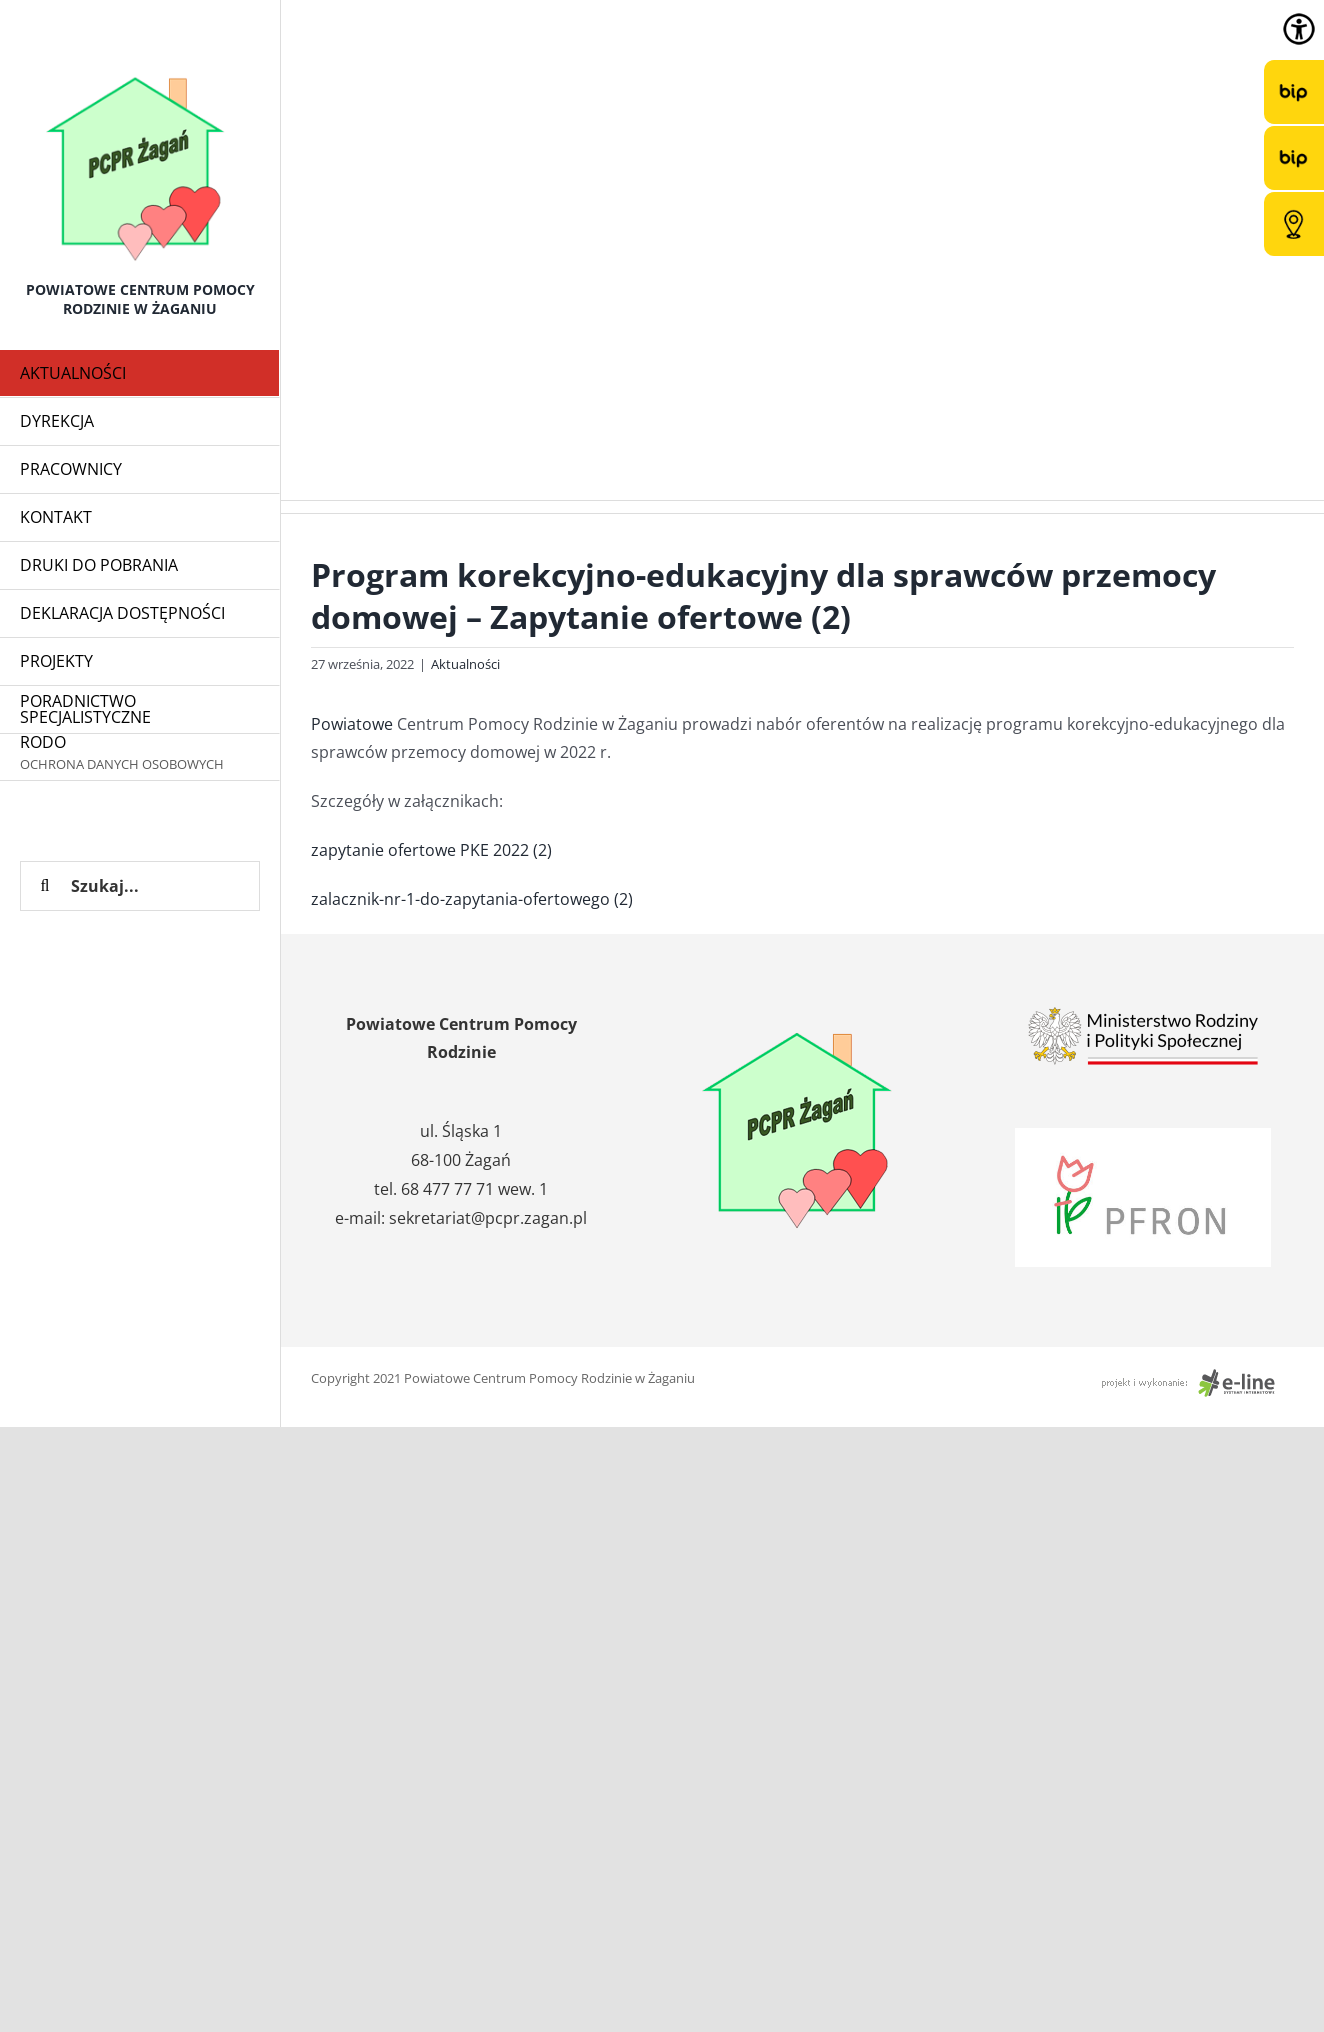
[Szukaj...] (140, 886)
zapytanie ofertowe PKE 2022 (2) (431, 850)
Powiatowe (352, 724)
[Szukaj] (45, 886)
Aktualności (465, 664)
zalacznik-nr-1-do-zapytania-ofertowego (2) (472, 899)
